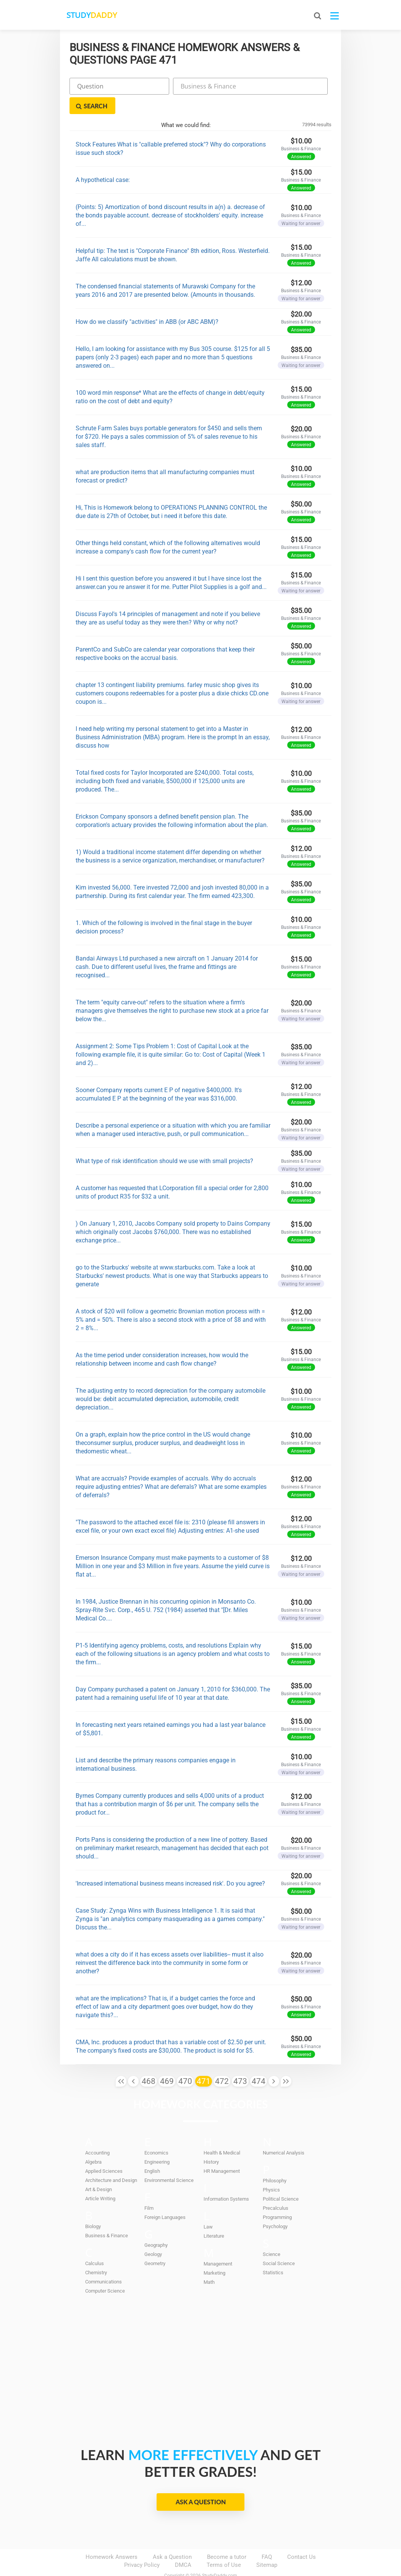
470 (185, 2061)
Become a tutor (226, 2537)
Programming (277, 2198)
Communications (103, 2262)
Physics (271, 2171)
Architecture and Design (111, 2161)
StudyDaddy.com (219, 2556)
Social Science (279, 2244)
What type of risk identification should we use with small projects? (164, 1141)
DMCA (183, 2545)
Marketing (214, 2254)
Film (149, 2189)
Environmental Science (169, 2161)
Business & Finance (106, 2216)
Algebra (93, 2143)
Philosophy (274, 2161)
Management (218, 2245)
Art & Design (98, 2170)
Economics (156, 2134)
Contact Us (301, 2537)
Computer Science (105, 2272)
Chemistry (96, 2253)
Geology (153, 2235)
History (211, 2143)
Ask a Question (201, 2482)
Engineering (157, 2143)
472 (222, 2061)
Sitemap (266, 2545)
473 (240, 2061)
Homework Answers (111, 2537)
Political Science (281, 2180)
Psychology (275, 2207)
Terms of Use (224, 2545)
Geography (156, 2226)
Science (271, 2235)
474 (258, 2061)
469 (167, 2061)
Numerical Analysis (283, 2134)
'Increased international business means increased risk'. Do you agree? (170, 1864)
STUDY (100, 15)
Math (209, 2263)
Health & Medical (222, 2134)
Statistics (273, 2253)
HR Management (222, 2152)
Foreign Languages (165, 2198)
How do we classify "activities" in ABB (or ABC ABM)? (147, 302)
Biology (93, 2207)
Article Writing (100, 2179)
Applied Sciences (104, 2152)
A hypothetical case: (103, 160)
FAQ (267, 2537)
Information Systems (226, 2180)
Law (208, 2208)
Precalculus (275, 2189)
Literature (214, 2217)
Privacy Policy (142, 2545)
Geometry (154, 2244)
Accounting (97, 2134)
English (152, 2152)
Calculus (94, 2244)
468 (148, 2061)
